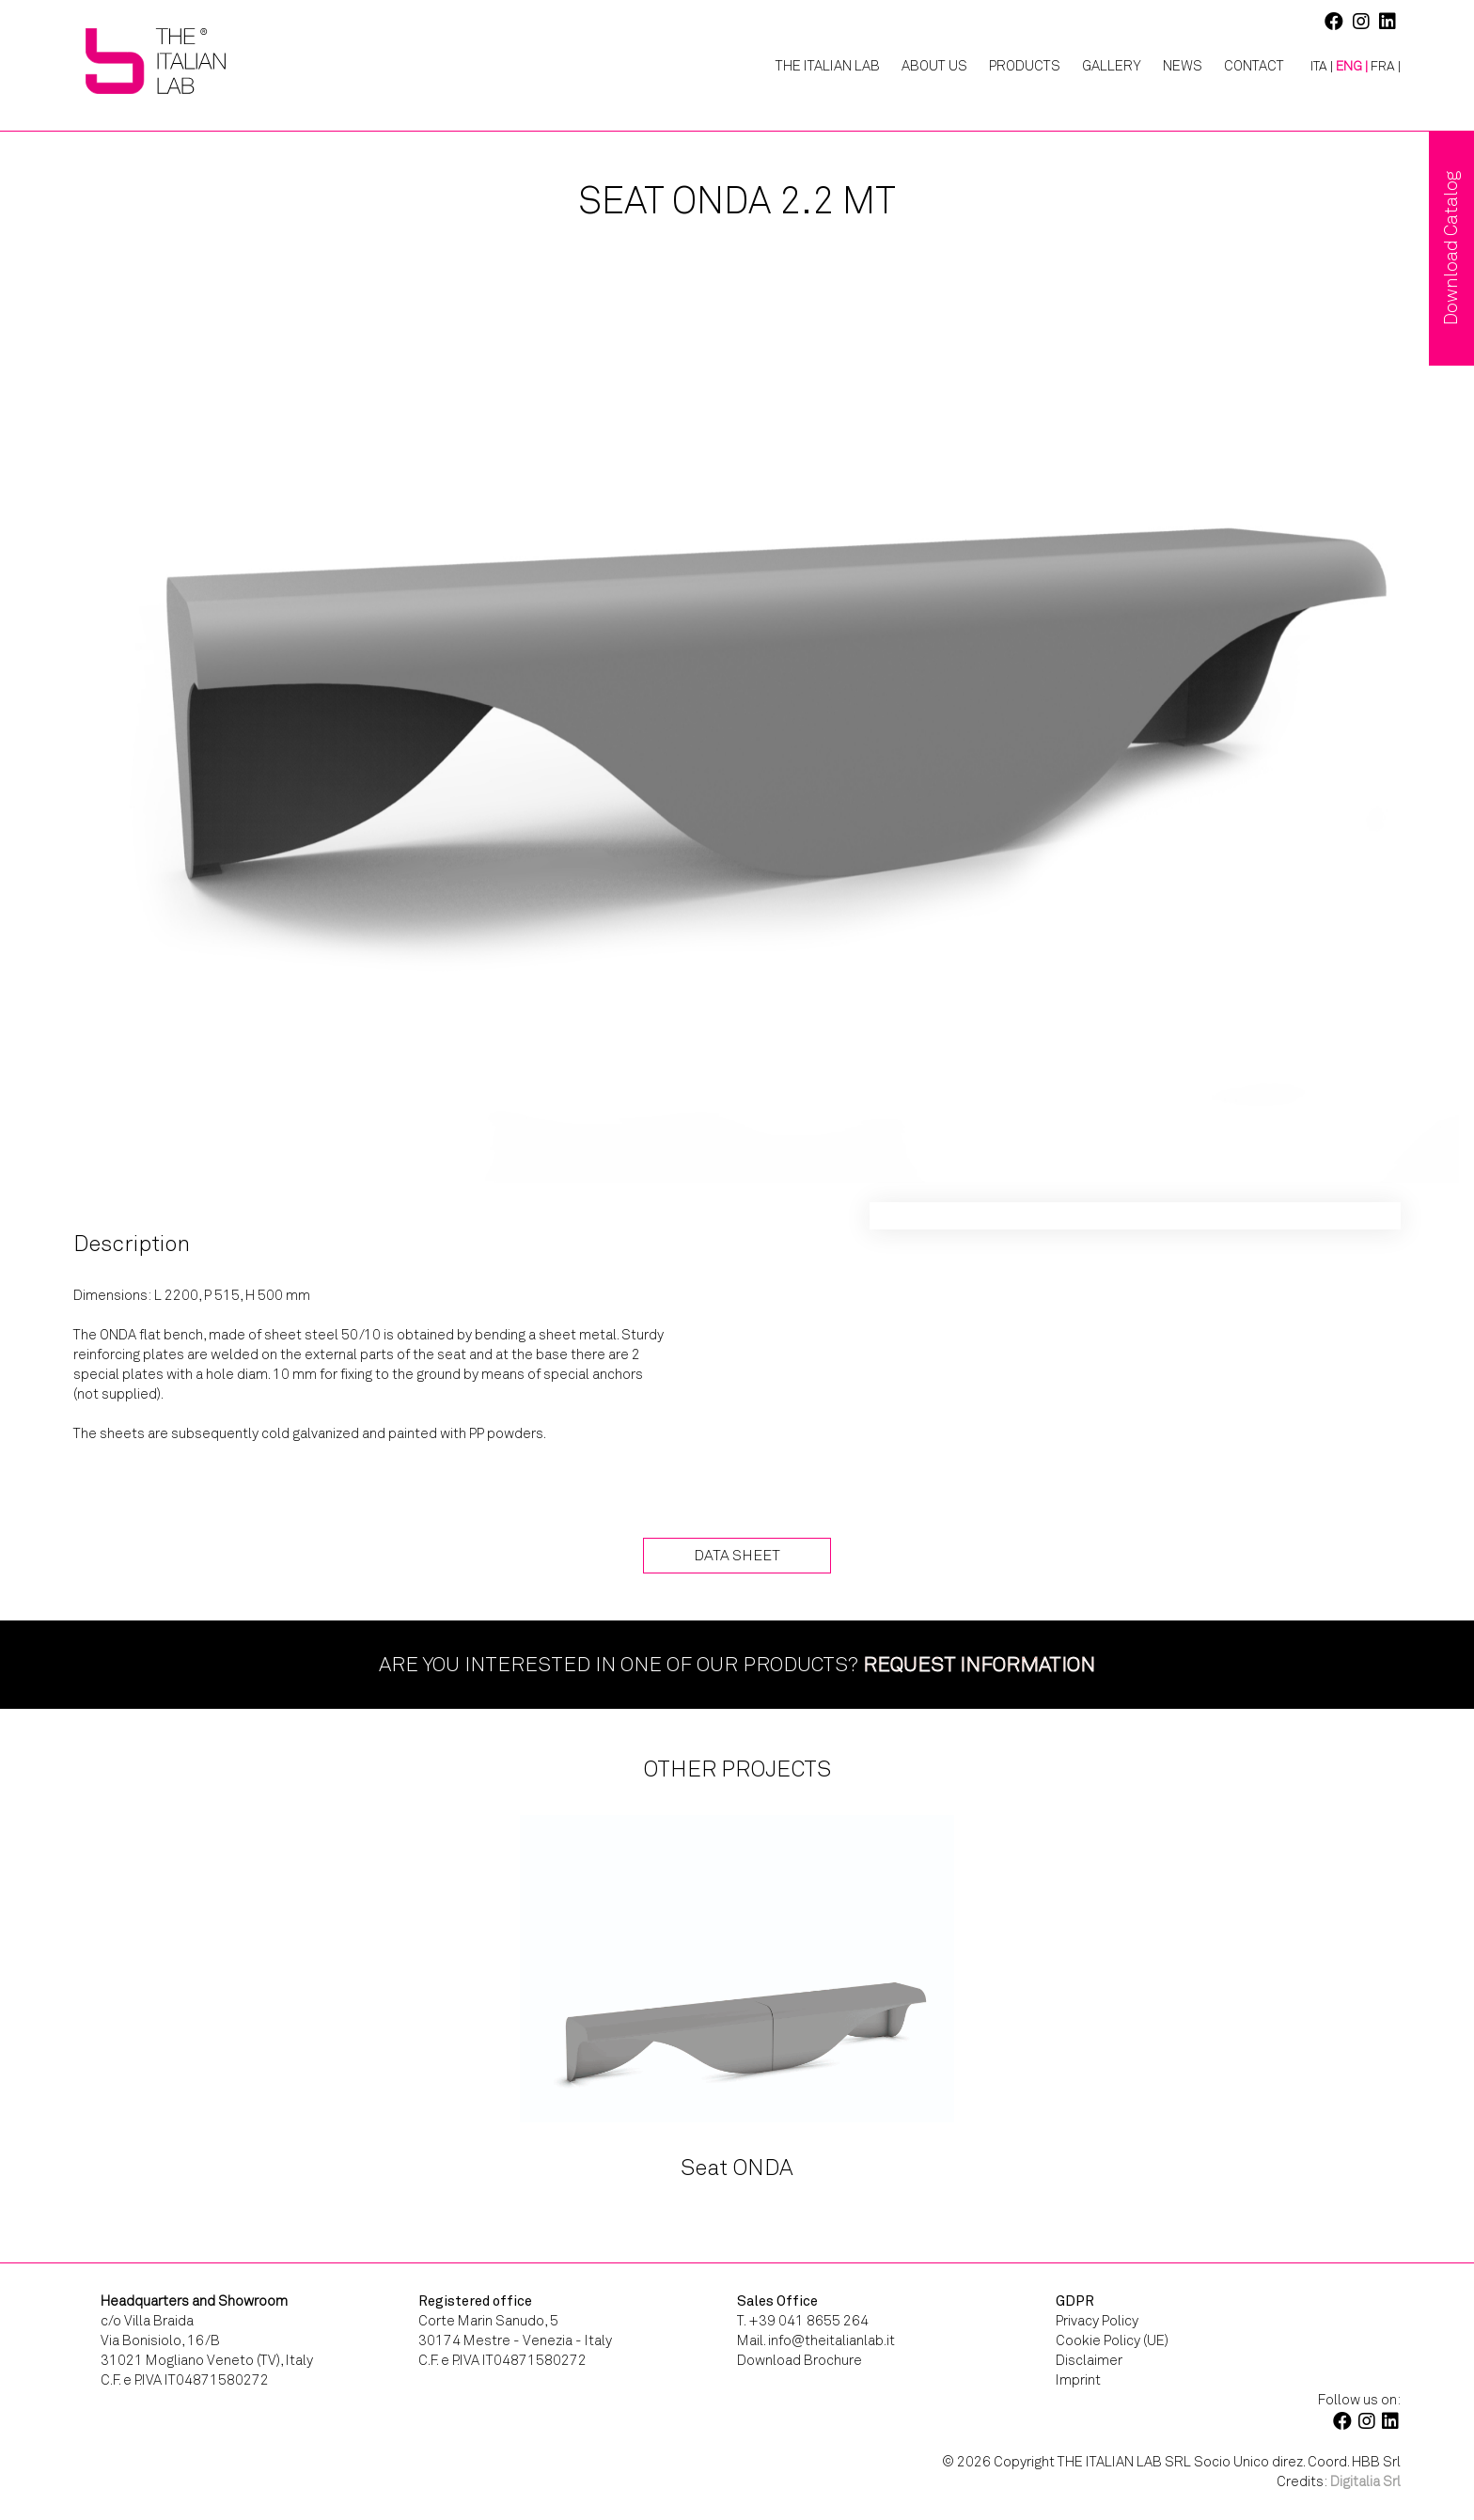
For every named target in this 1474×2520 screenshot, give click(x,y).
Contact (1254, 65)
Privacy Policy (1097, 2320)
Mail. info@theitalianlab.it (816, 2340)
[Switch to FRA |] (1386, 67)
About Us (934, 65)
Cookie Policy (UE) (1112, 2340)
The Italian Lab (828, 65)
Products (1024, 65)
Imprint (1078, 2379)
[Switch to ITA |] (1314, 67)
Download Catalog (1451, 248)
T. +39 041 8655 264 (803, 2320)
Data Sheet (737, 1555)
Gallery (1111, 65)
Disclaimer (1089, 2360)
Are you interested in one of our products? (737, 1664)
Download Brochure (799, 2360)
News (1182, 65)
